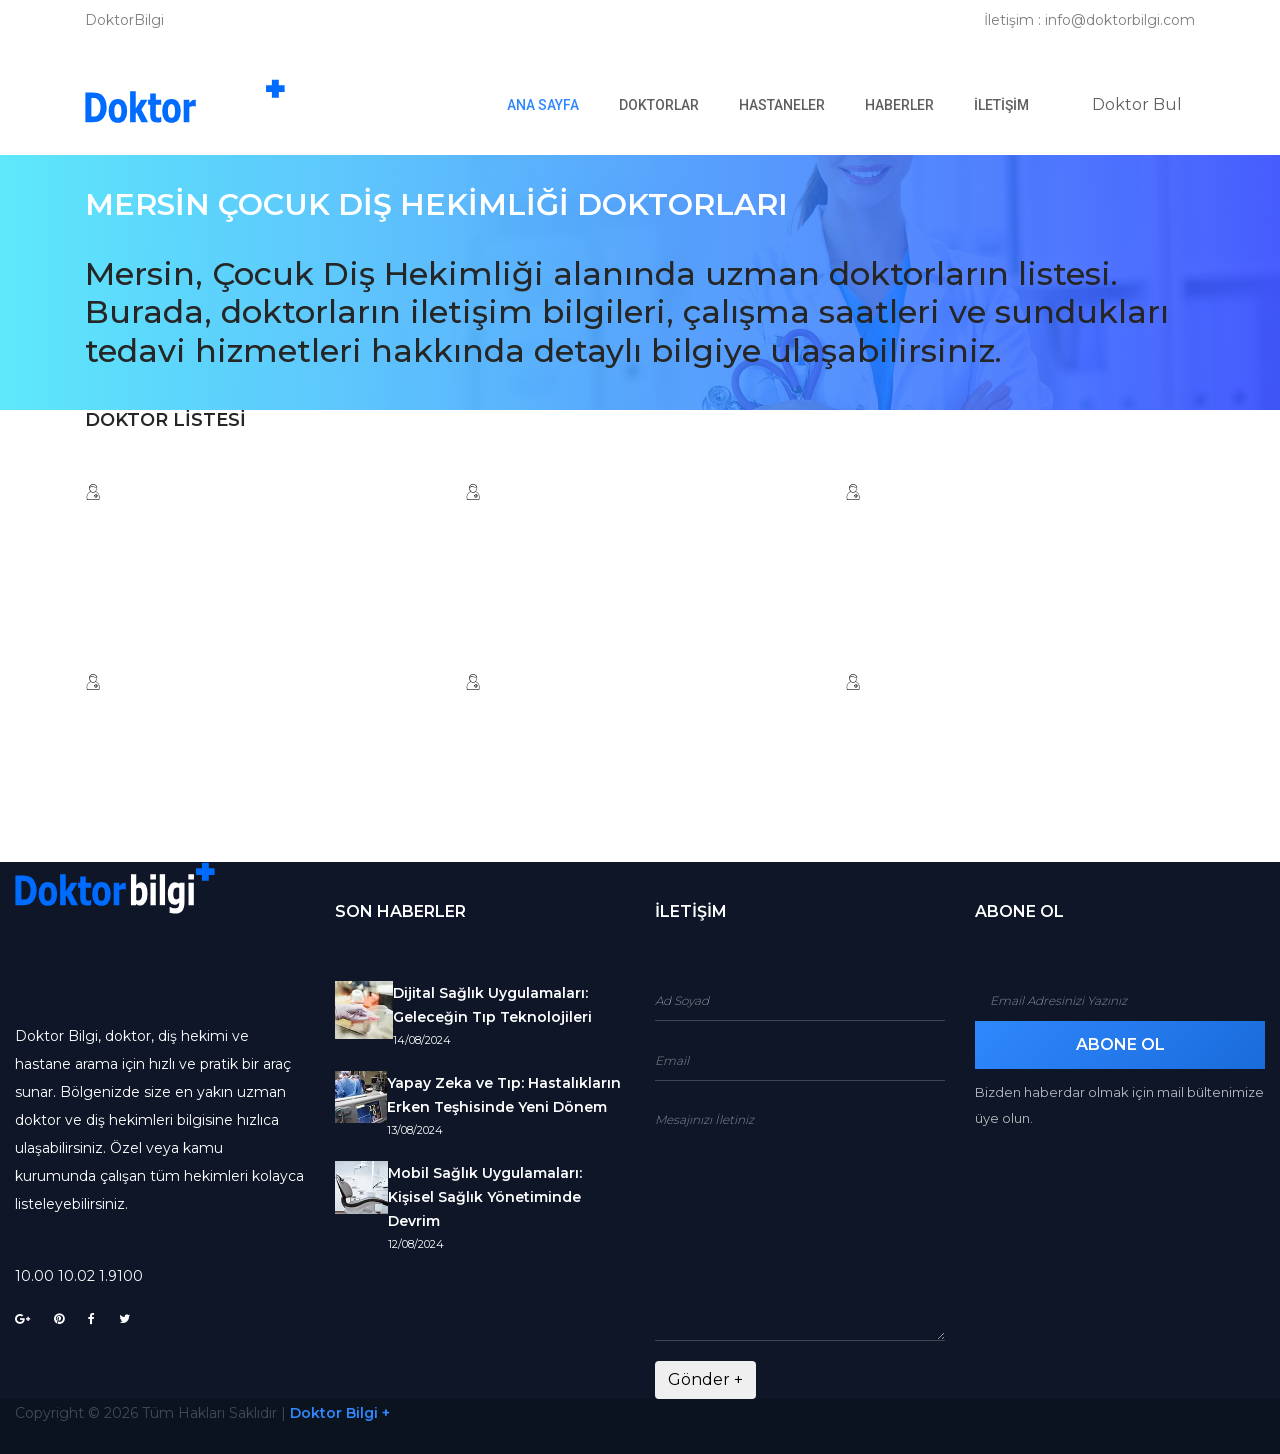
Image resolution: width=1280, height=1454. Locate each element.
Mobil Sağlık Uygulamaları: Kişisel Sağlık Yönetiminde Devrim (485, 1197)
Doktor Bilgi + (340, 1413)
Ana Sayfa (553, 104)
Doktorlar (659, 105)
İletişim (1001, 105)
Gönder (705, 1379)
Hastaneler (782, 105)
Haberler (899, 105)
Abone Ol (1120, 1044)
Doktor (1137, 104)
